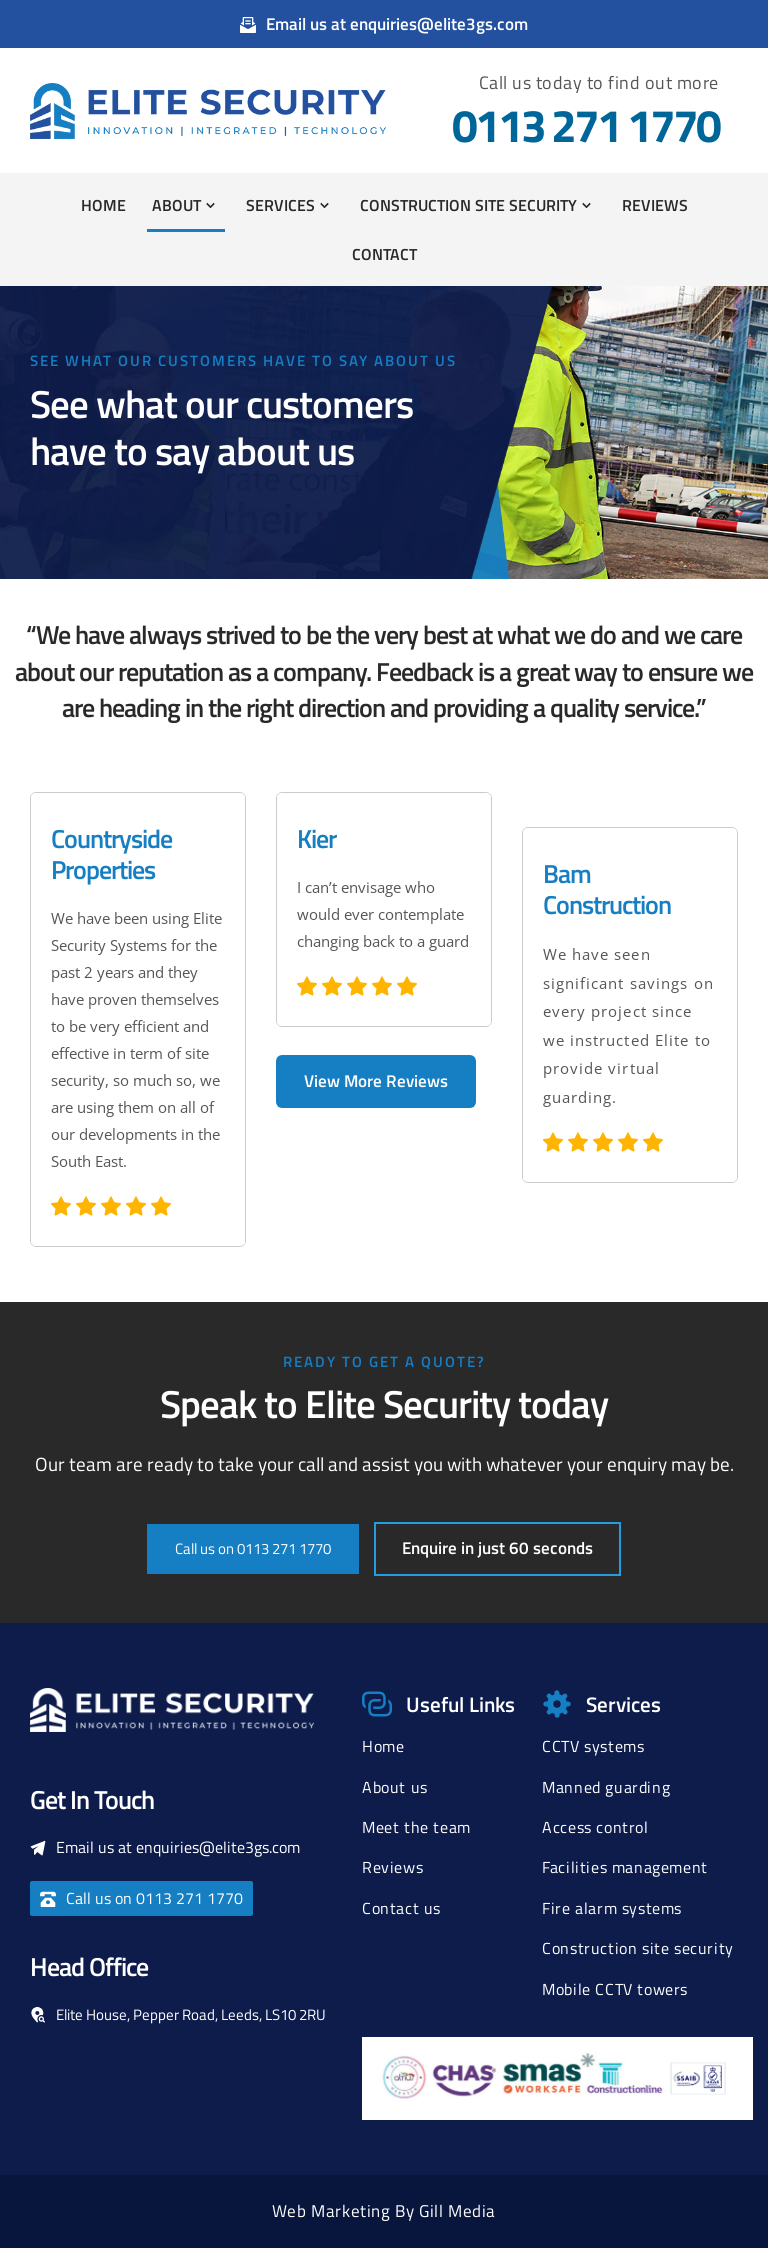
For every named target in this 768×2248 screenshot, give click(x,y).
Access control (595, 1827)
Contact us (401, 1908)
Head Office (89, 1966)
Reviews (392, 1867)
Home (383, 1746)
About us (395, 1787)
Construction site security (638, 1948)
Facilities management (625, 1867)
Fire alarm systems (612, 1908)
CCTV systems (593, 1746)
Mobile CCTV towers (615, 1989)
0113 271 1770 (585, 125)
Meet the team (416, 1827)
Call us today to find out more (599, 82)
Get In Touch (92, 1799)
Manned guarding (606, 1787)
